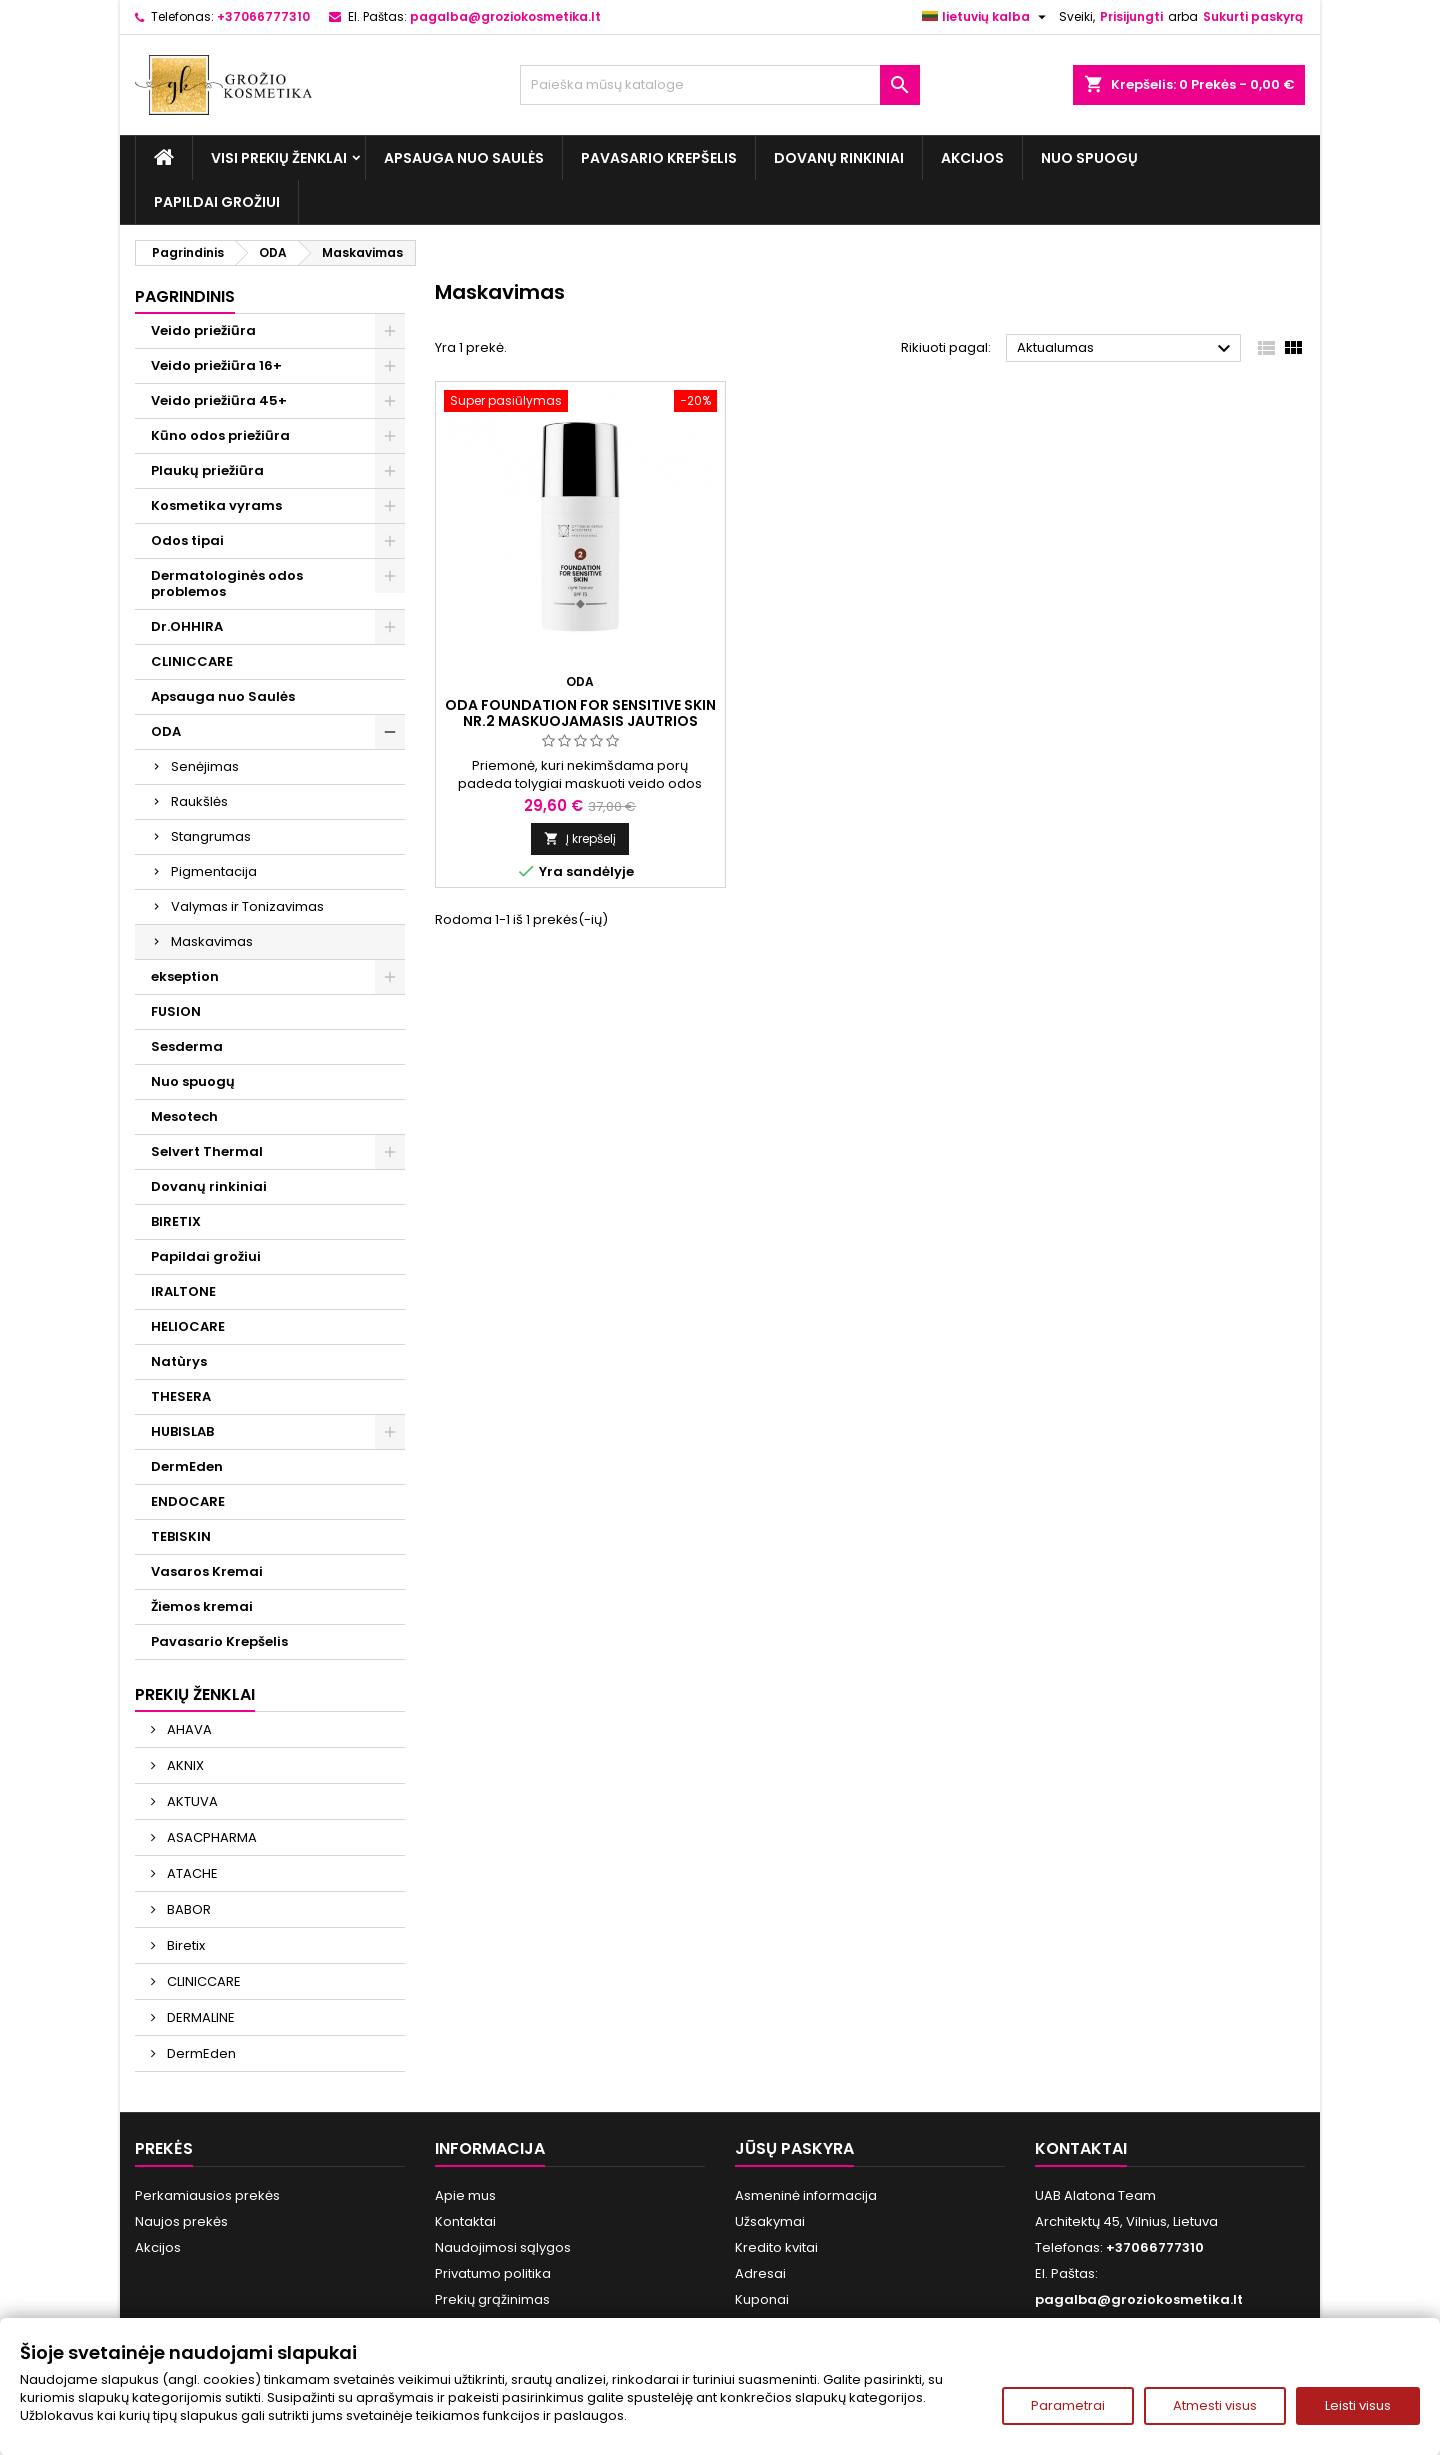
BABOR (187, 1909)
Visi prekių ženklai (279, 158)
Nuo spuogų (1089, 158)
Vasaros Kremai (207, 1571)
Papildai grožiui (217, 202)
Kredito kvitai (776, 2247)
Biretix (184, 1945)
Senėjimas (205, 766)
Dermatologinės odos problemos (227, 583)
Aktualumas (1126, 349)
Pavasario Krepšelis (659, 158)
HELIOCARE (188, 1326)
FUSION (176, 1011)
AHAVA (188, 1729)
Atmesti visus (1215, 2405)
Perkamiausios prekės (207, 2195)
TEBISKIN (181, 1536)
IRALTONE (183, 1291)
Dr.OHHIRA (187, 626)
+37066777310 (263, 16)
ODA (166, 731)
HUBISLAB (182, 1431)
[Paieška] (720, 85)
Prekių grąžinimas (492, 2299)
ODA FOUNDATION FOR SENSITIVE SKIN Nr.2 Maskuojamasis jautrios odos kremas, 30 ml (580, 721)
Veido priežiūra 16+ (216, 365)
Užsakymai (770, 2221)
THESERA (181, 1396)
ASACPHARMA (210, 1837)
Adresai (760, 2273)
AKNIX (184, 1765)
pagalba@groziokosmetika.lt (505, 16)
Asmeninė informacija (806, 2195)
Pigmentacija (214, 871)
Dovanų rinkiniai (839, 158)
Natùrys (179, 1361)
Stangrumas (211, 836)
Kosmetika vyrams (216, 505)
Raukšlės (199, 801)
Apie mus (465, 2195)
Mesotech (184, 1116)
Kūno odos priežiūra (220, 435)
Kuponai (762, 2299)
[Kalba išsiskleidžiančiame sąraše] (986, 17)
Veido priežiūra (203, 330)
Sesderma (187, 1046)
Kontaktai (465, 2221)
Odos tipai (187, 540)
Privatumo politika (493, 2273)
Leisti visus (1358, 2405)
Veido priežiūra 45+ (219, 400)
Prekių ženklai (195, 1694)
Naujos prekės (181, 2221)
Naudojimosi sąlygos (503, 2247)
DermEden (187, 1466)
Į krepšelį (580, 838)
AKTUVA (191, 1801)
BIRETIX (176, 1221)
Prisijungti (1131, 16)
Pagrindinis (185, 296)
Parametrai (1068, 2405)
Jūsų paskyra (794, 2148)
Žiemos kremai (202, 1606)
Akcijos (972, 158)
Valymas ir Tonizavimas (247, 906)
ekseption (185, 976)
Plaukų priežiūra (207, 470)
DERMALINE (199, 2017)
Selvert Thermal (207, 1151)
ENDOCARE (188, 1501)
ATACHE (191, 1873)
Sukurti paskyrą (1253, 16)
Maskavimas (212, 941)
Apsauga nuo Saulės (464, 158)
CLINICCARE (192, 661)
